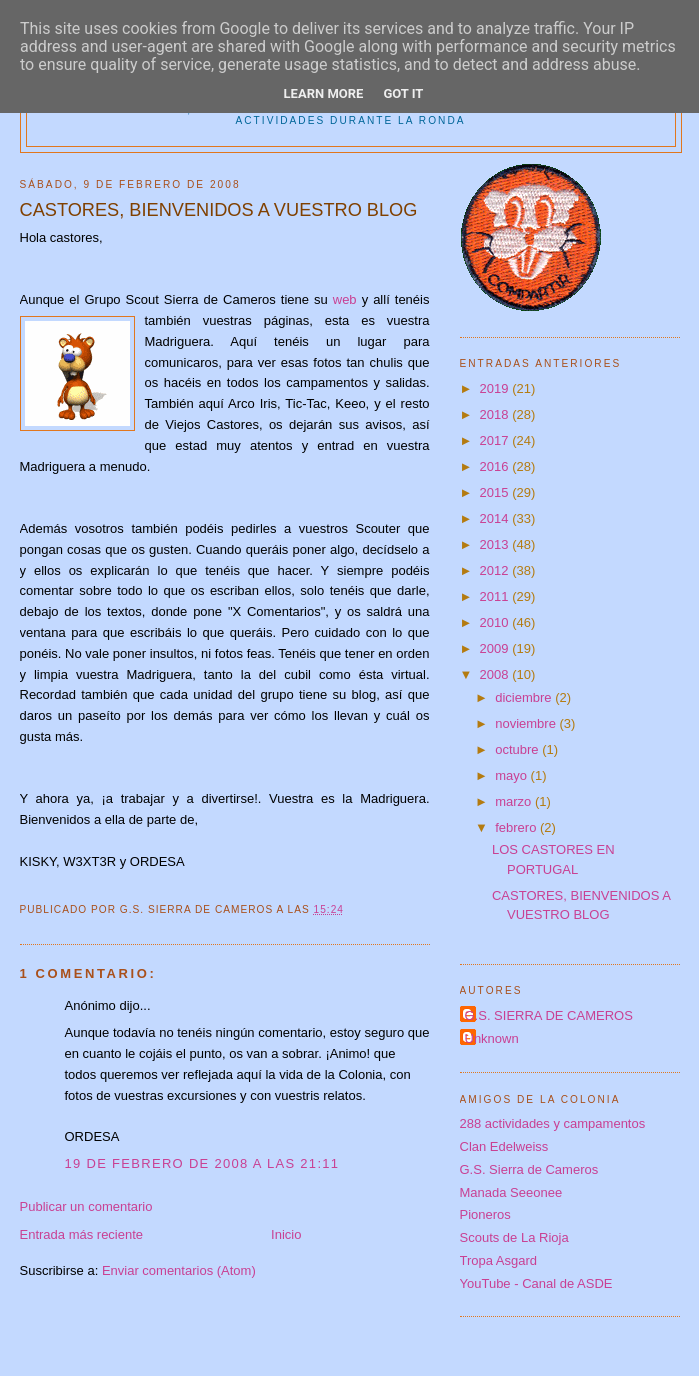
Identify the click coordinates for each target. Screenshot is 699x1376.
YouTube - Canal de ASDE (536, 1283)
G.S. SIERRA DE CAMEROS (549, 1015)
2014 (496, 518)
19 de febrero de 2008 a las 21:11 (202, 1163)
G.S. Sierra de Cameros (529, 1169)
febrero (517, 827)
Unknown (492, 1038)
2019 (496, 388)
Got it (403, 93)
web (345, 299)
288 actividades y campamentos (553, 1123)
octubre (518, 749)
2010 (496, 622)
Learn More (324, 93)
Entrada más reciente (82, 1234)
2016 (496, 466)
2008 (496, 674)
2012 (496, 570)
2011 (496, 596)
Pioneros (485, 1214)
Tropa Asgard (499, 1260)
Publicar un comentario (86, 1206)
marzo (515, 801)
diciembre (525, 697)
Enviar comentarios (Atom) (179, 1270)
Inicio (286, 1234)
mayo (512, 775)
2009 (496, 648)
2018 (496, 414)
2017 (496, 440)
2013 (496, 544)
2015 (496, 492)
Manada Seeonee (511, 1192)
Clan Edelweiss (504, 1146)
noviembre (527, 723)
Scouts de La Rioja (514, 1237)
